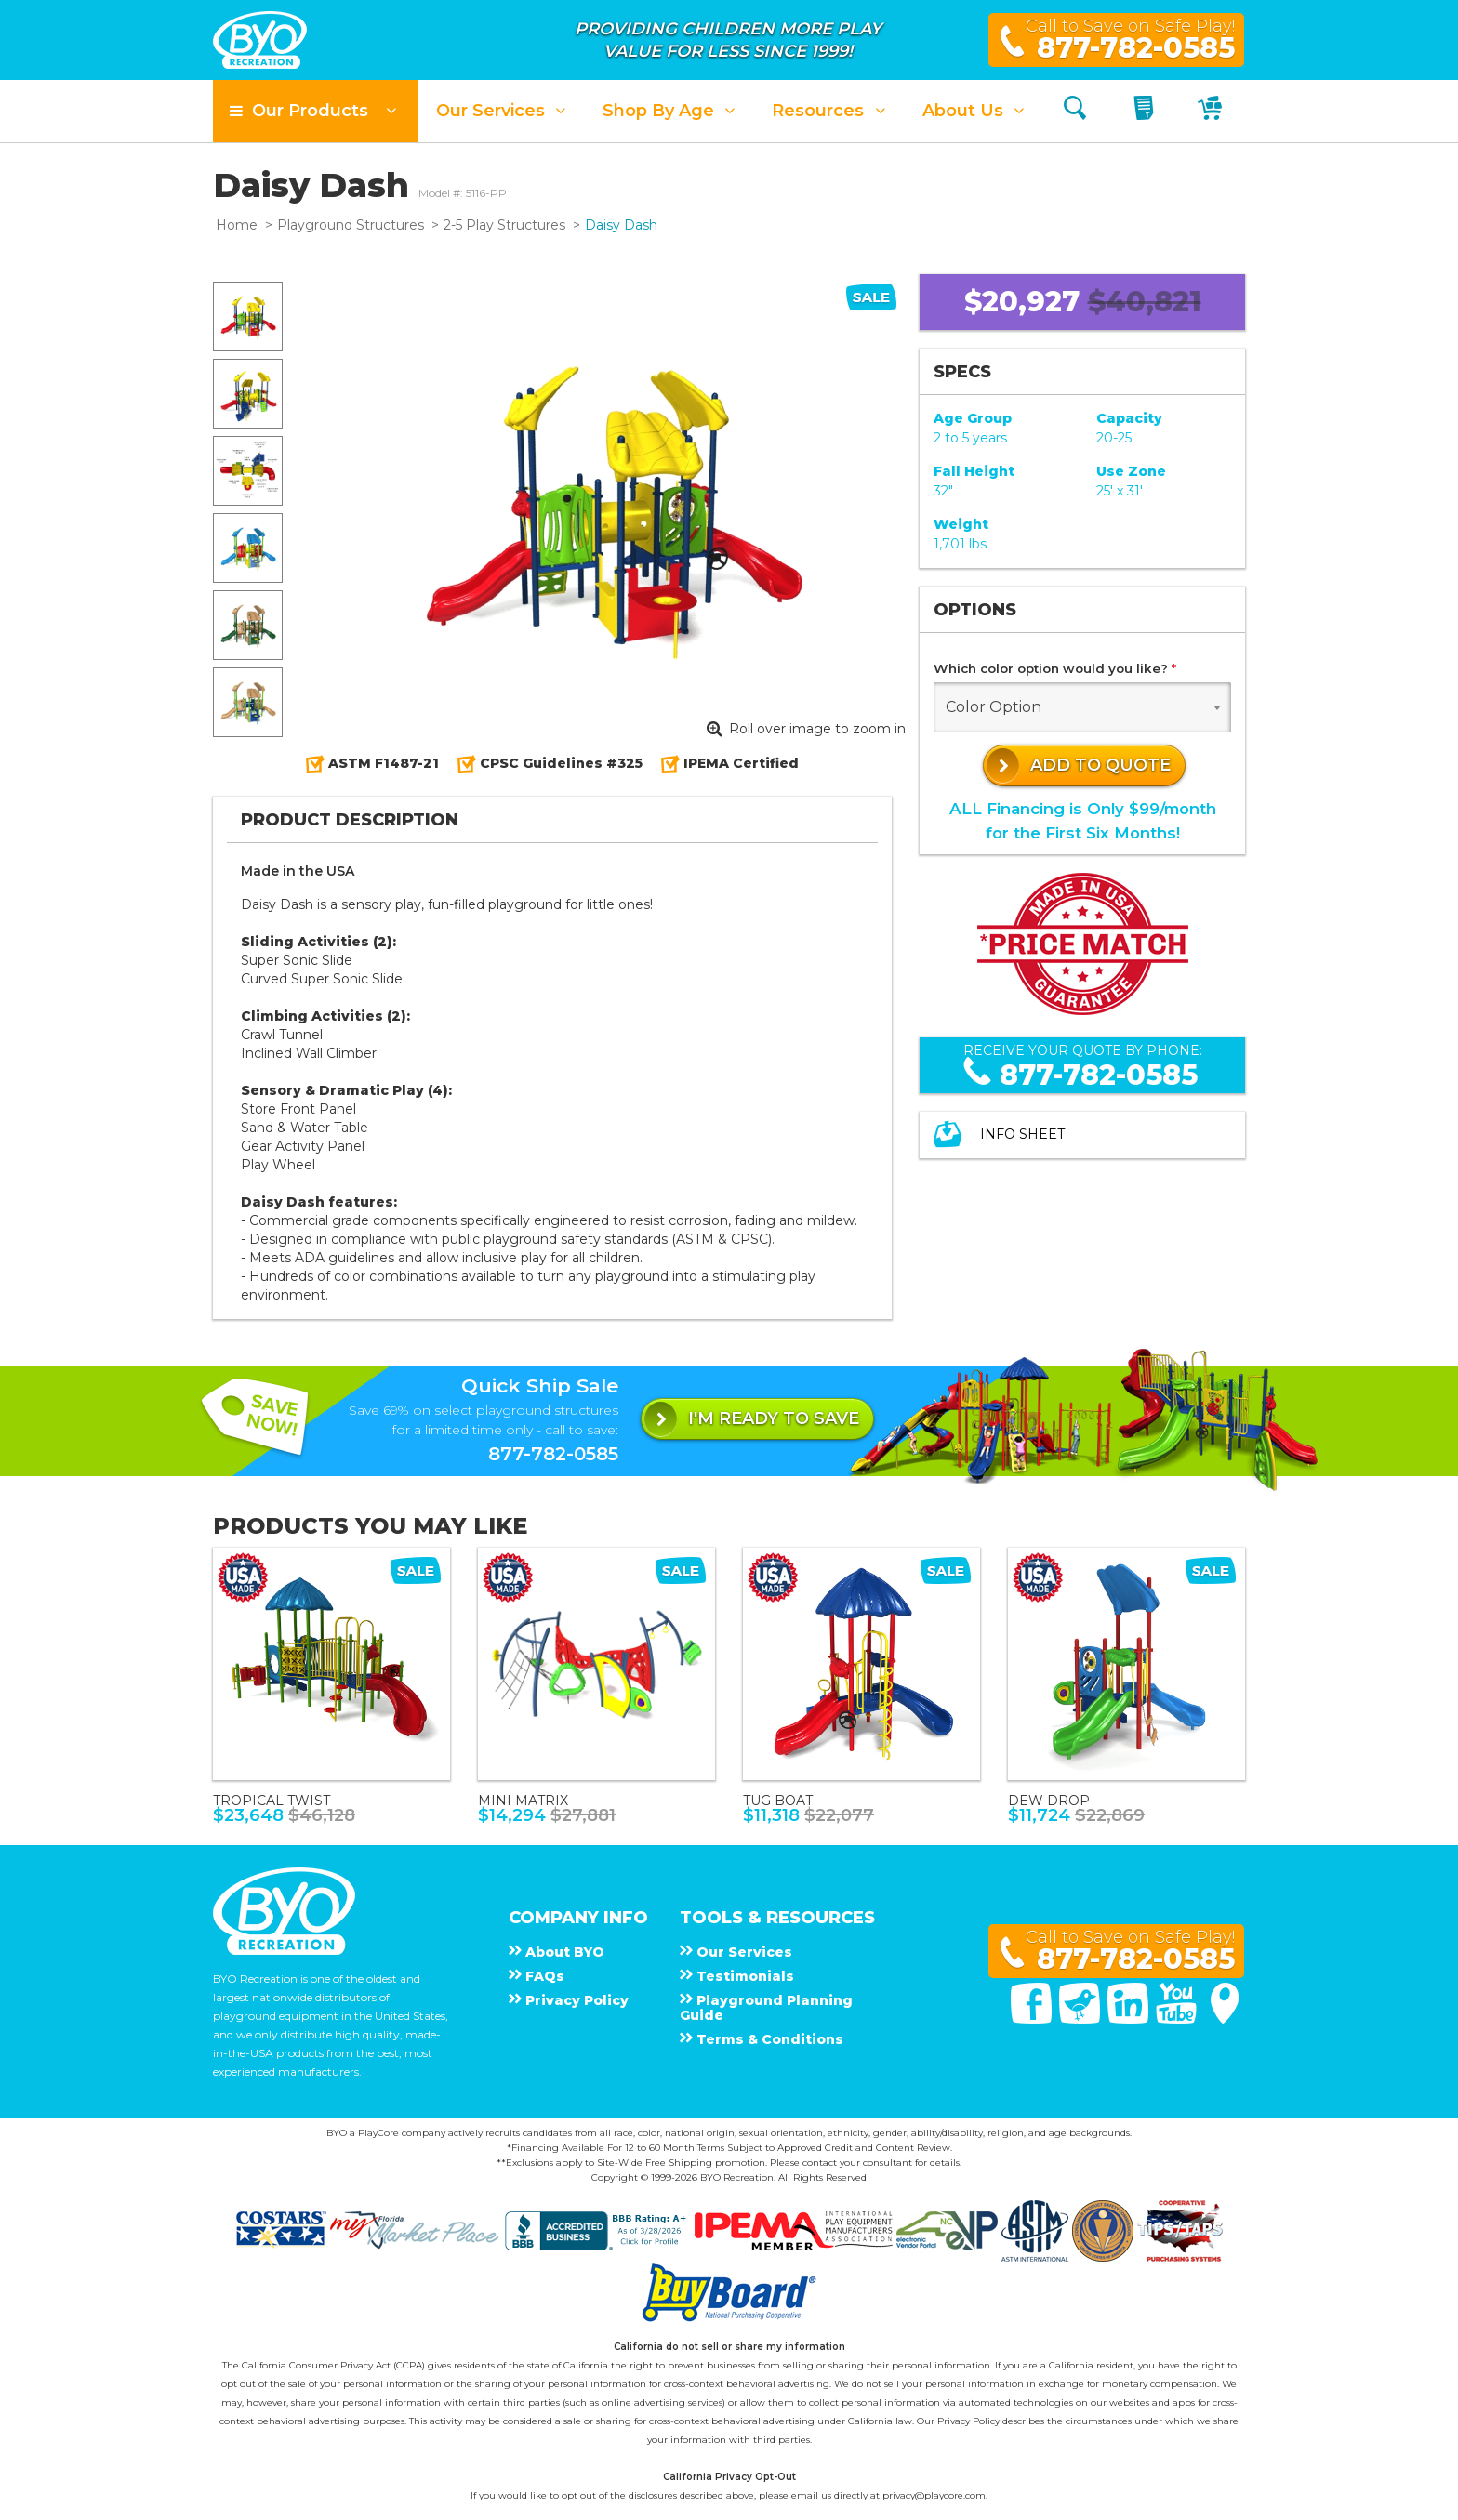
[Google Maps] (1224, 2019)
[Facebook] (1033, 2019)
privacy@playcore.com (934, 2495)
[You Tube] (1178, 2019)
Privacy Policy (968, 2421)
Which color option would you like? (1055, 668)
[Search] (1075, 111)
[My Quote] (1146, 111)
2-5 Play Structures (504, 225)
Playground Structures (350, 225)
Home (237, 225)
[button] (315, 111)
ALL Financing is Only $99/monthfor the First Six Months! (1082, 820)
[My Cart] (1212, 111)
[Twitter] (1081, 2019)
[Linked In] (1129, 2019)
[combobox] (1082, 707)
